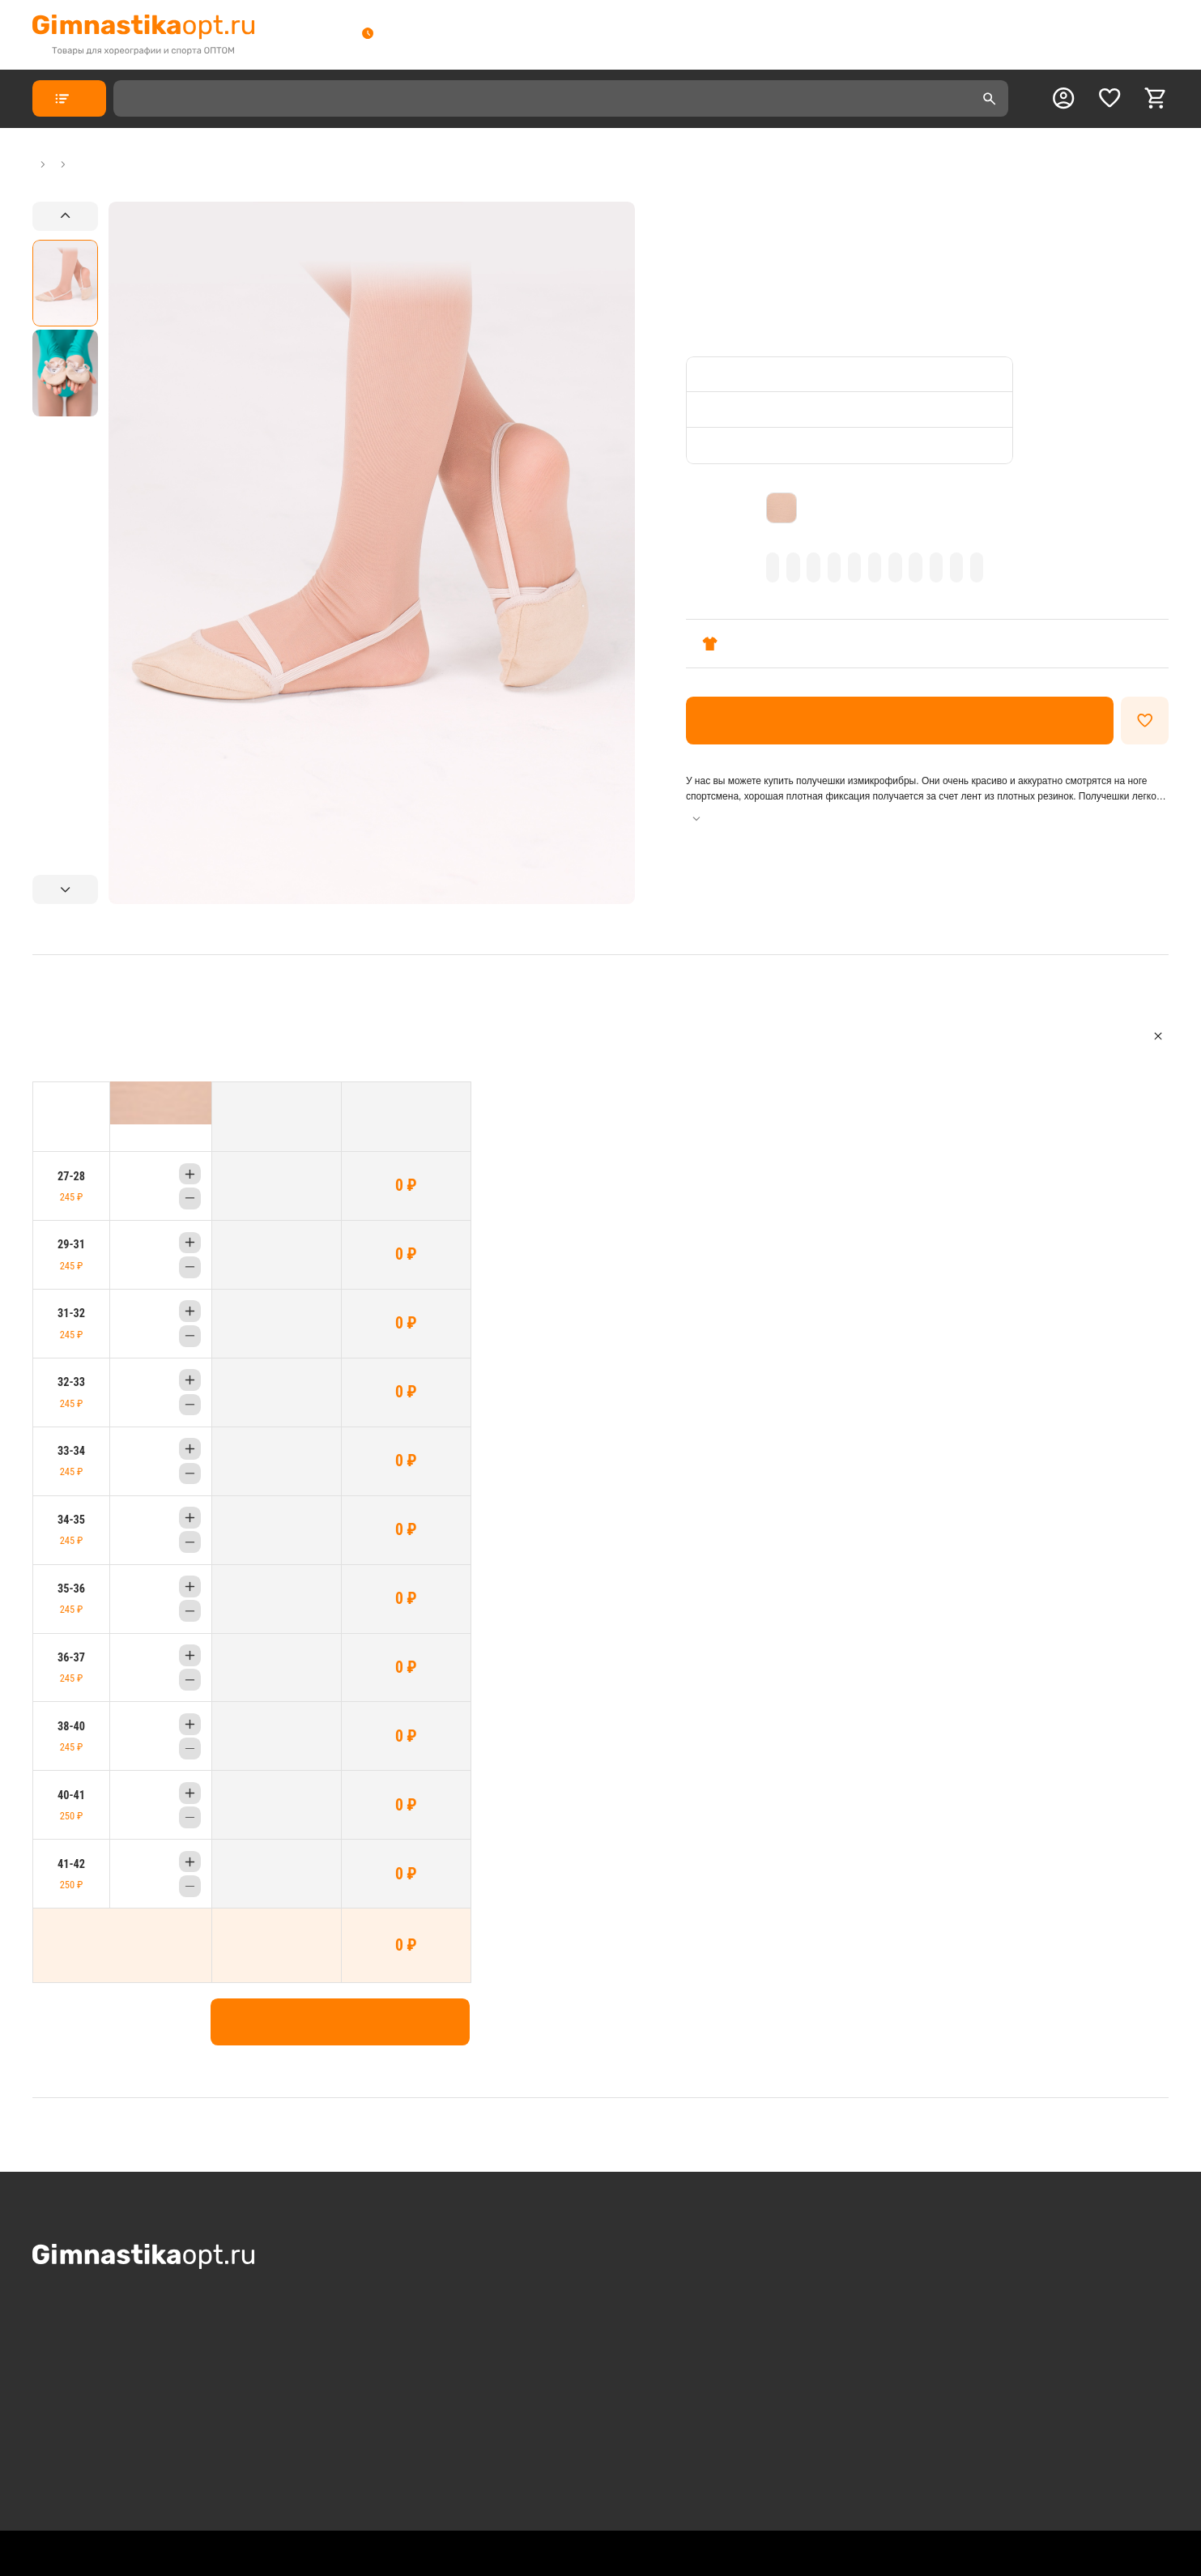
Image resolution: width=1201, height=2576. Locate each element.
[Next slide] (64, 889)
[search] (990, 99)
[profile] (1063, 98)
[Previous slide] (64, 216)
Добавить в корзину (340, 2021)
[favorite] (1109, 98)
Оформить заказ (900, 720)
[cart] (1156, 98)
